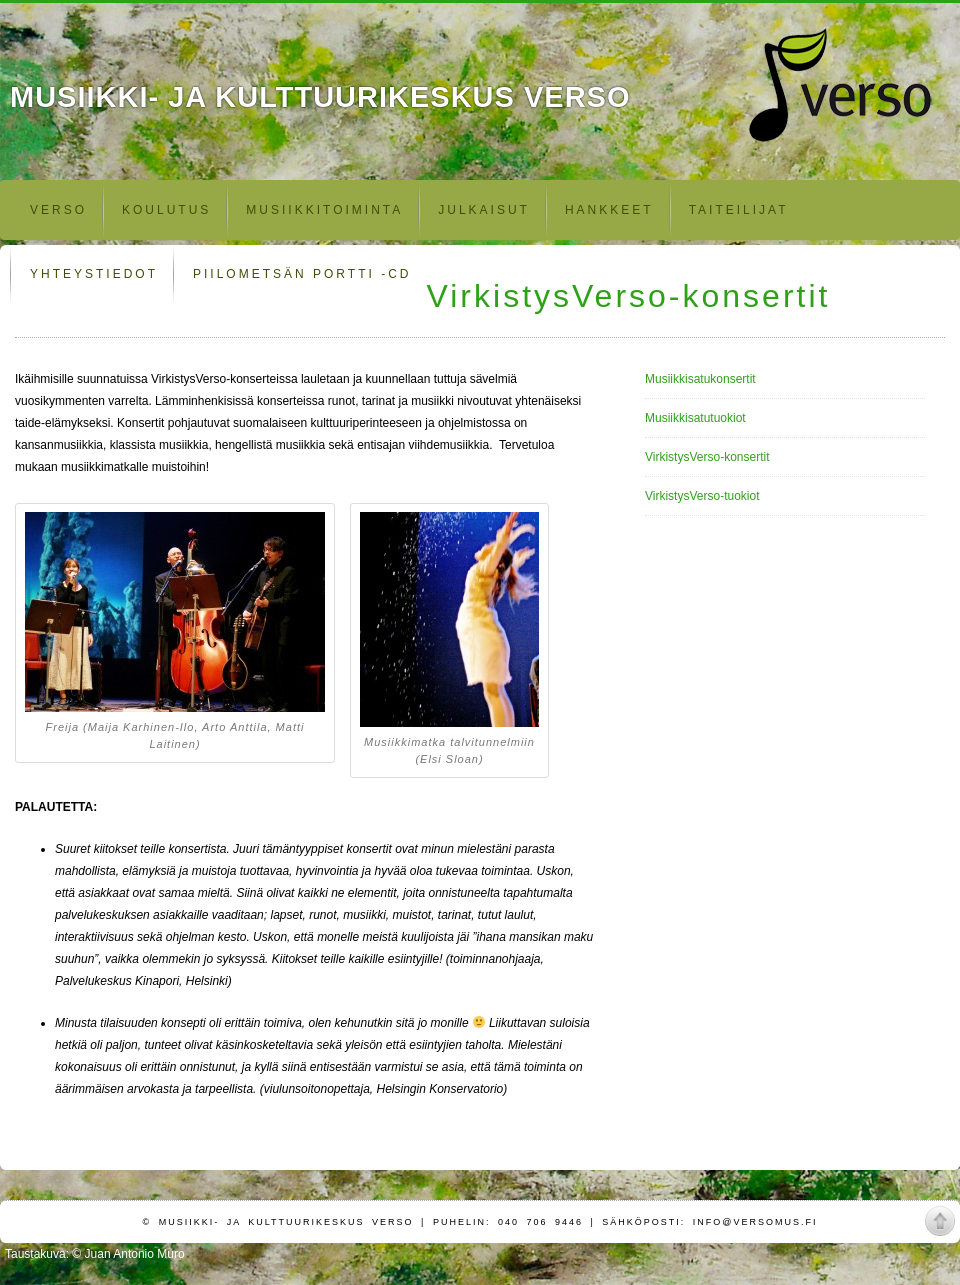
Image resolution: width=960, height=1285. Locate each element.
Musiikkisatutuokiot (695, 418)
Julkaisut (484, 210)
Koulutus (166, 210)
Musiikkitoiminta (324, 210)
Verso (58, 210)
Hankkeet (609, 210)
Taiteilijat (739, 210)
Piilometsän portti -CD (302, 274)
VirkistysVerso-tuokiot (702, 496)
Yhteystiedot (94, 274)
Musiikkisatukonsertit (700, 379)
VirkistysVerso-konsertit (707, 457)
